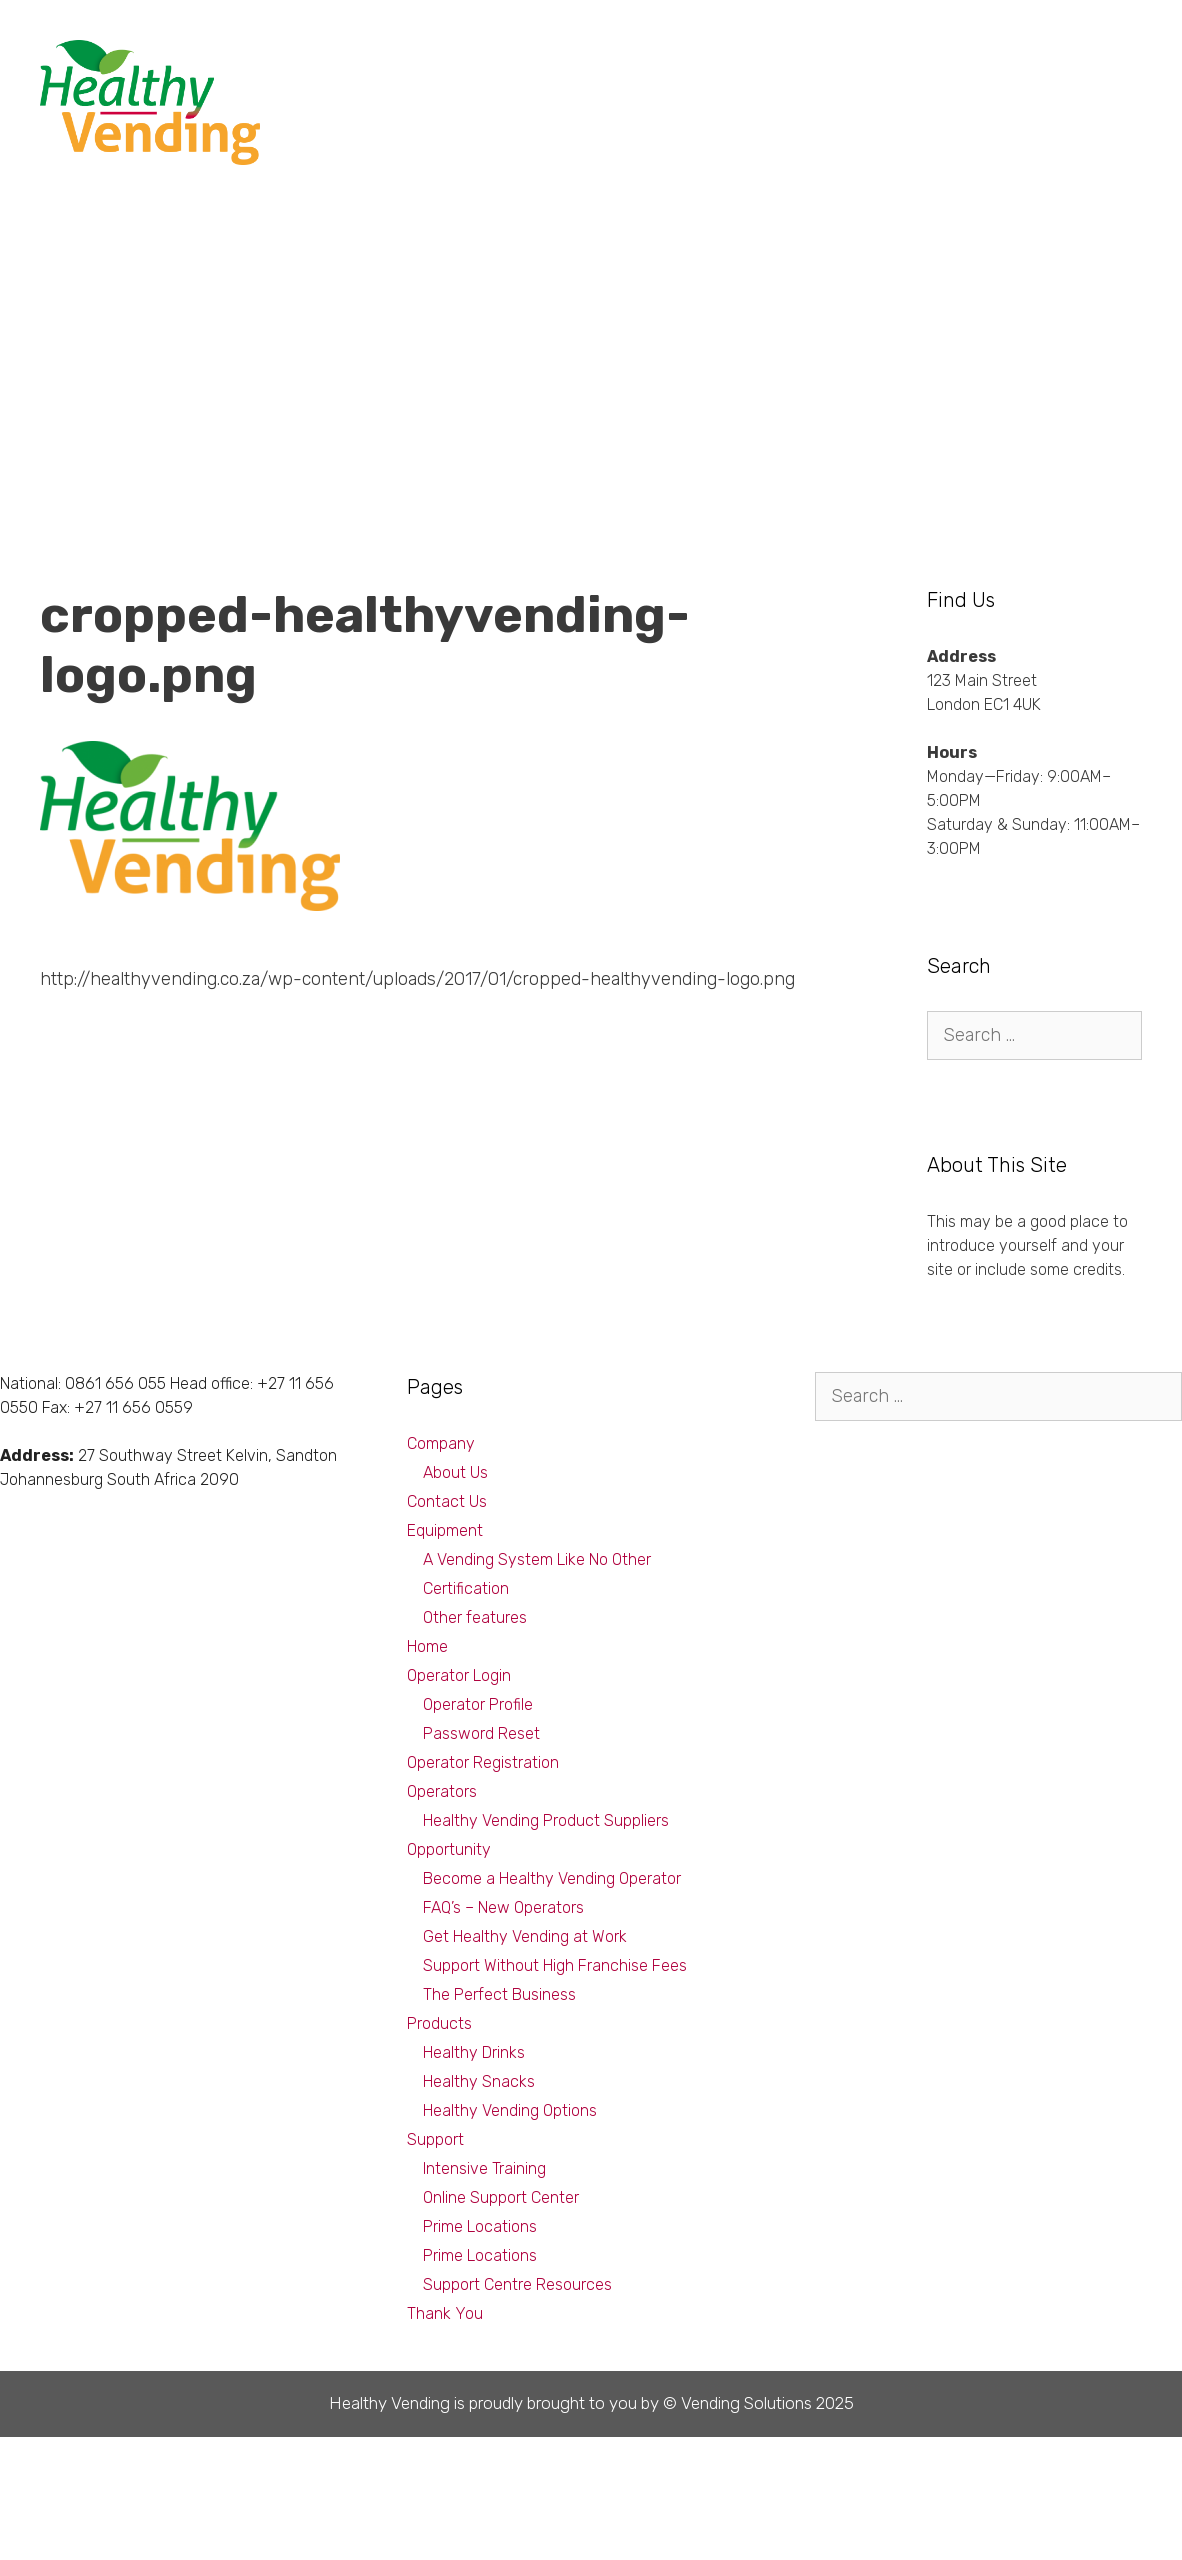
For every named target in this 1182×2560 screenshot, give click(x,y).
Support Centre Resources (517, 2284)
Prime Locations (480, 2226)
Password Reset (481, 1733)
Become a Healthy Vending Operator (552, 1878)
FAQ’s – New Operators (503, 1907)
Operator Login (459, 1675)
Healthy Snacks (479, 2081)
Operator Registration (483, 1762)
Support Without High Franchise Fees (555, 1965)
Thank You (445, 2313)
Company (1091, 59)
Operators (442, 1791)
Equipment (891, 59)
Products (786, 59)
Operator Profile (478, 1704)
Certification (466, 1588)
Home (427, 1646)
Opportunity (676, 59)
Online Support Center (501, 2197)
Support (993, 59)
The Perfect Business (499, 1994)
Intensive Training (484, 2168)
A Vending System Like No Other (537, 1559)
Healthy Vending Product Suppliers (546, 1820)
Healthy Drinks (474, 2052)
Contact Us (447, 1501)
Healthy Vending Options (510, 2110)
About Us (455, 1472)
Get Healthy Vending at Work (525, 1936)
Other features (475, 1617)
